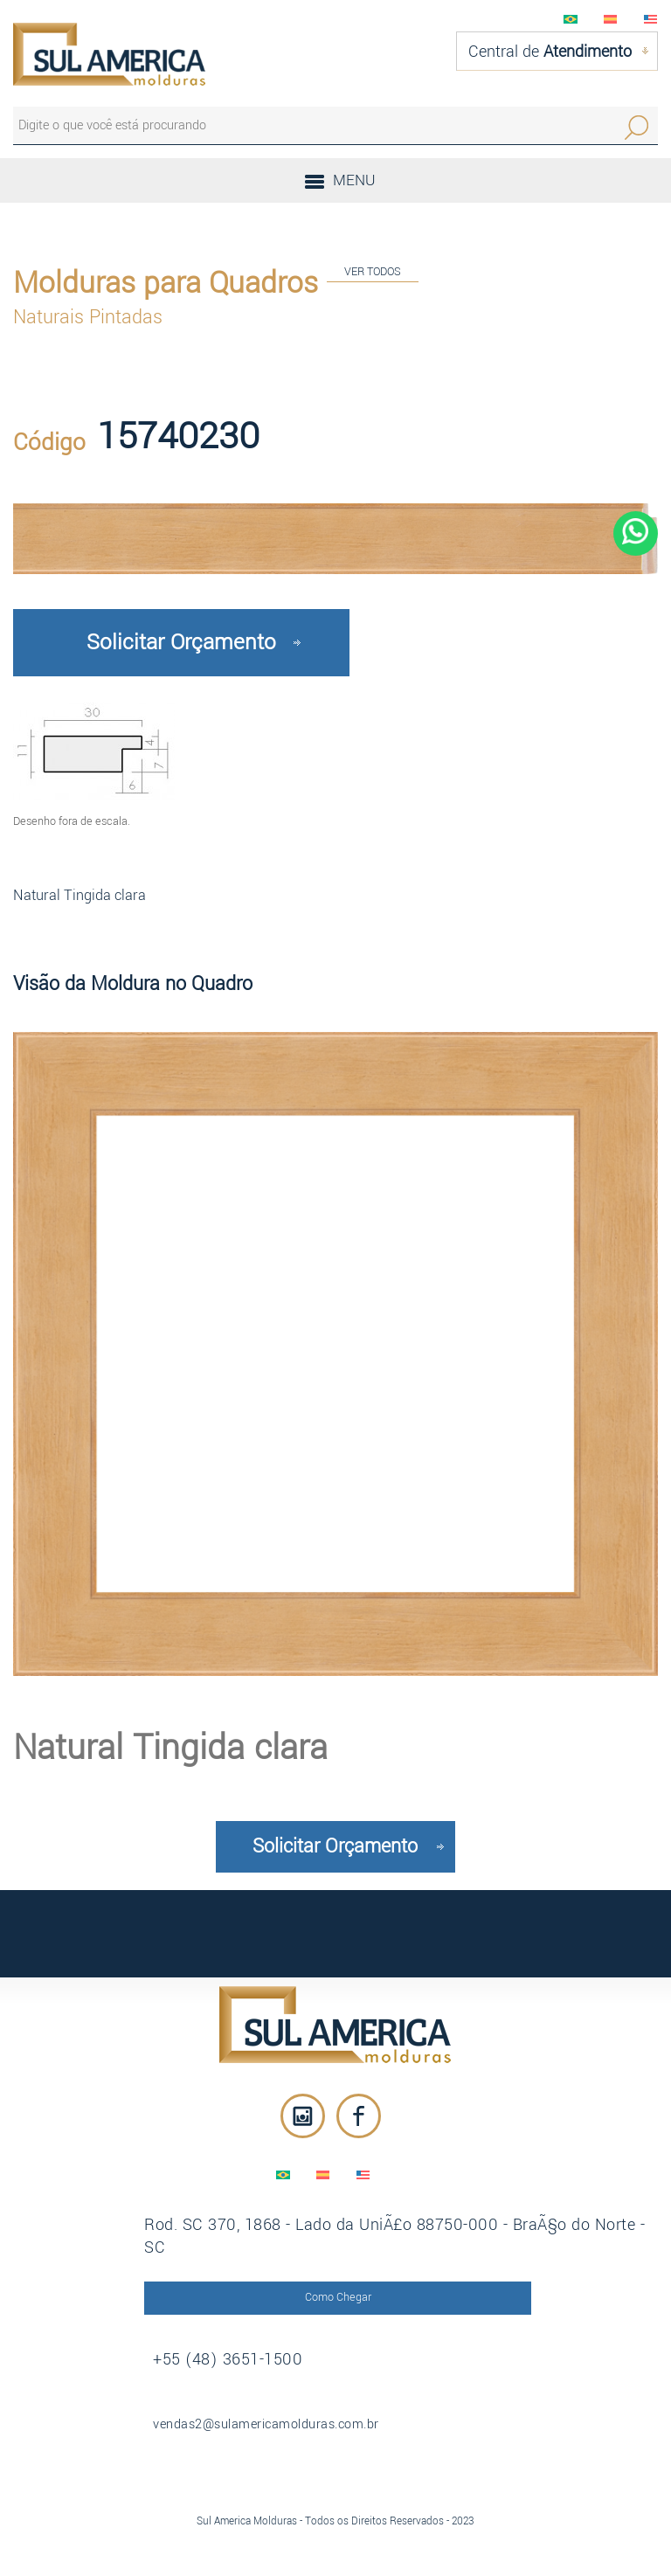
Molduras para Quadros (165, 283)
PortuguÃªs (571, 19)
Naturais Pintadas (88, 317)
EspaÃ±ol (611, 19)
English (651, 19)
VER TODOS (372, 271)
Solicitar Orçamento (181, 642)
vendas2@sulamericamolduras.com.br (266, 2424)
